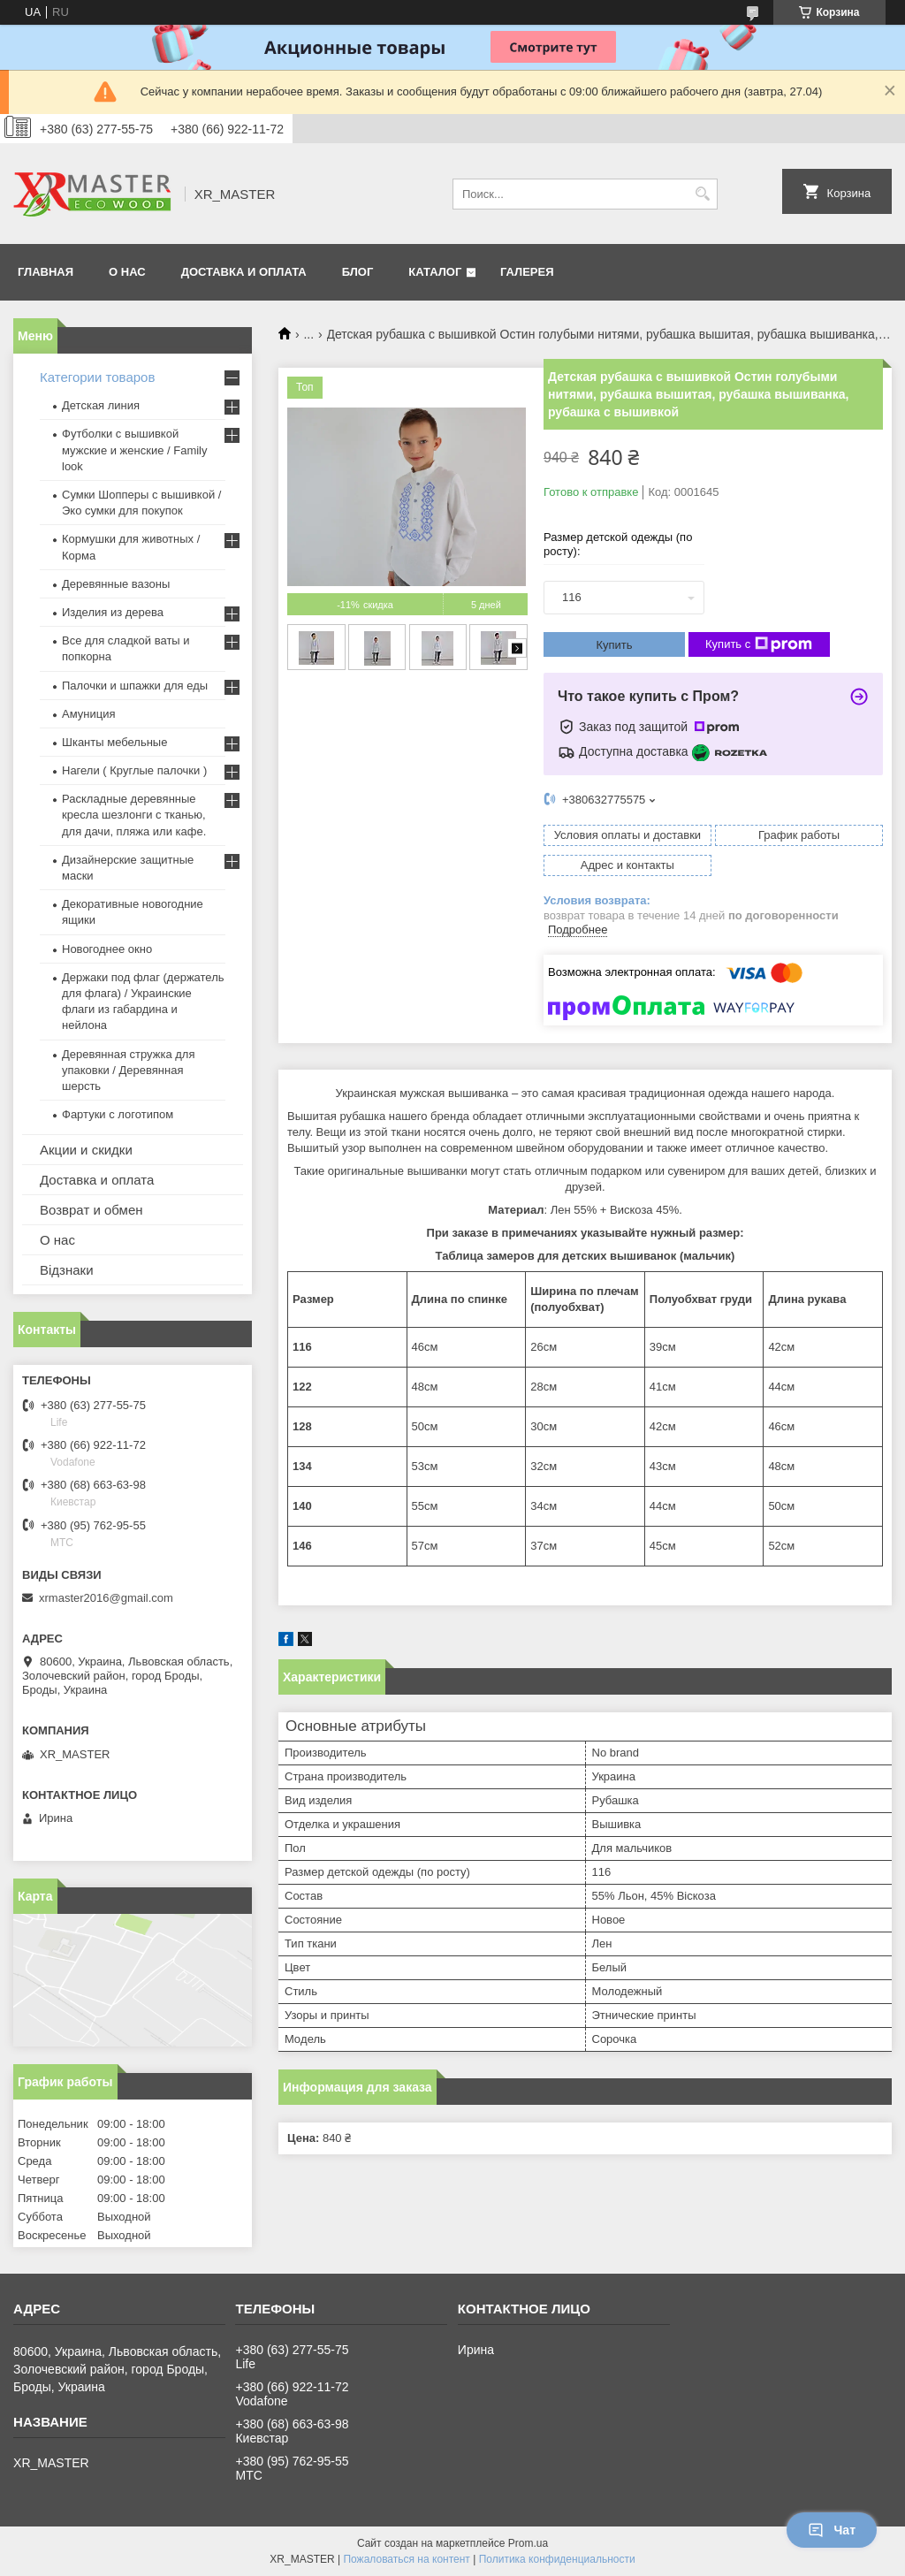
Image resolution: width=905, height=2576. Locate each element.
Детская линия (101, 405)
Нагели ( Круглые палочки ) (134, 770)
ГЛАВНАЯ (45, 271)
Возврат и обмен (91, 1209)
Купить (614, 645)
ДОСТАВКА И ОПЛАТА (244, 271)
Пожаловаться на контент (406, 2559)
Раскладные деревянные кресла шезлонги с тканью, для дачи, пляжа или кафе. (134, 814)
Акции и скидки (86, 1149)
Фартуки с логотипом (117, 1114)
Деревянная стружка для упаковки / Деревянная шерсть (128, 1070)
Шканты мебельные (114, 742)
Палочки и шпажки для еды (135, 685)
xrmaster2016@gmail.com (106, 1597)
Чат (832, 2530)
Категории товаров (97, 377)
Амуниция (88, 713)
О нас (57, 1239)
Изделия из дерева (113, 612)
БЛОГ (358, 271)
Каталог (434, 271)
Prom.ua (528, 2543)
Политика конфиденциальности (557, 2559)
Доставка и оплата (97, 1179)
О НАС (127, 271)
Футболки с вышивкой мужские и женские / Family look (135, 449)
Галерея (527, 271)
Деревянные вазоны (116, 584)
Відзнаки (67, 1269)
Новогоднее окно (107, 949)
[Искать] (702, 194)
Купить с (758, 644)
